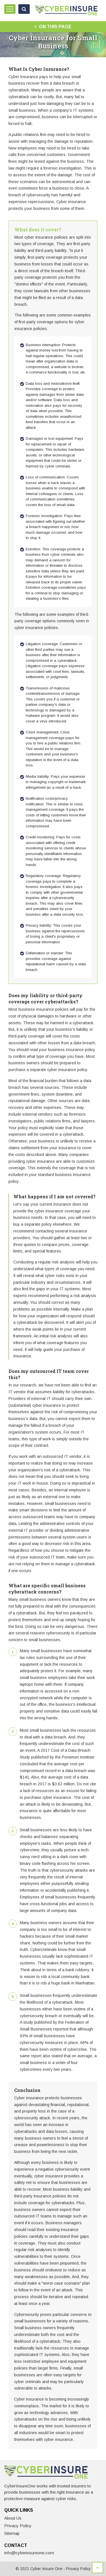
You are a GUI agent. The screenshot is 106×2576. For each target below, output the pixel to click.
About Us (12, 2518)
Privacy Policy (18, 2525)
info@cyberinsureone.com (29, 2552)
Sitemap (12, 2533)
